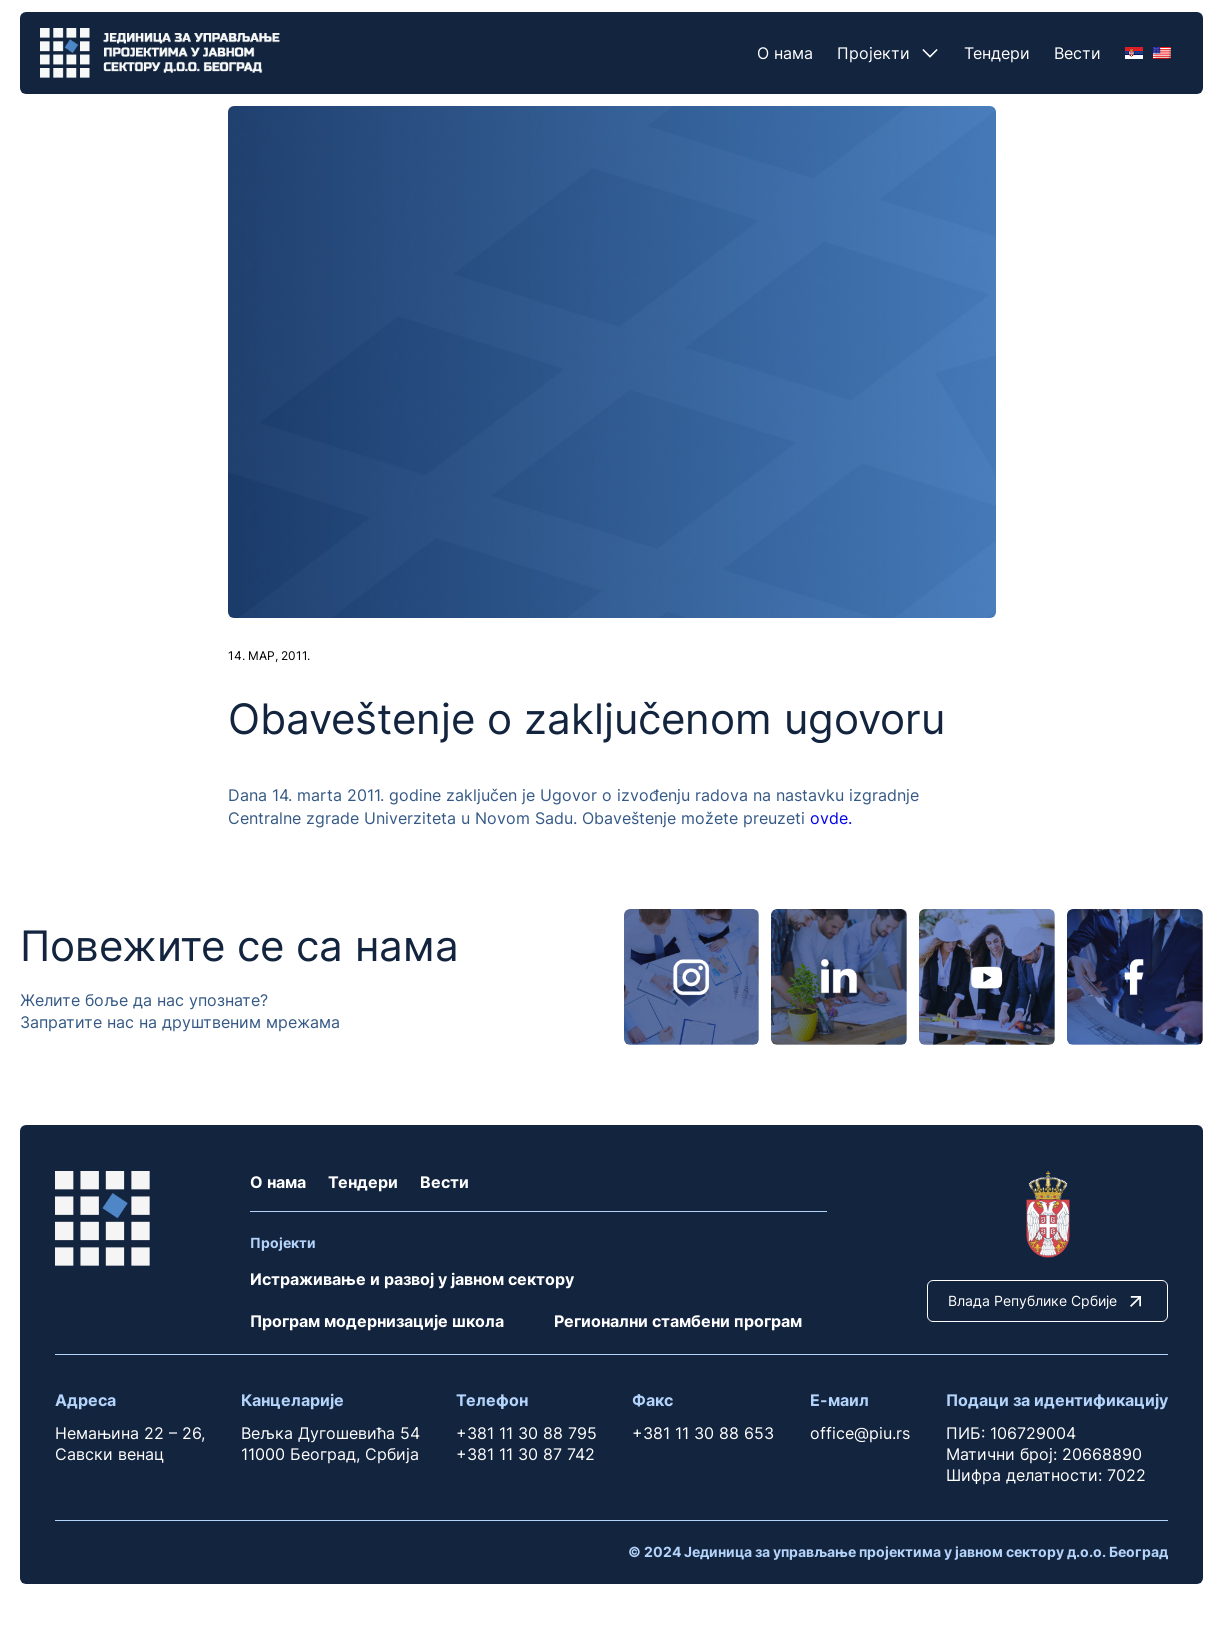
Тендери (997, 53)
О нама (785, 53)
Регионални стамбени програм (678, 1321)
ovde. (831, 818)
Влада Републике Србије (1047, 1301)
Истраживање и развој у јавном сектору (412, 1279)
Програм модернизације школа (377, 1321)
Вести (1077, 53)
